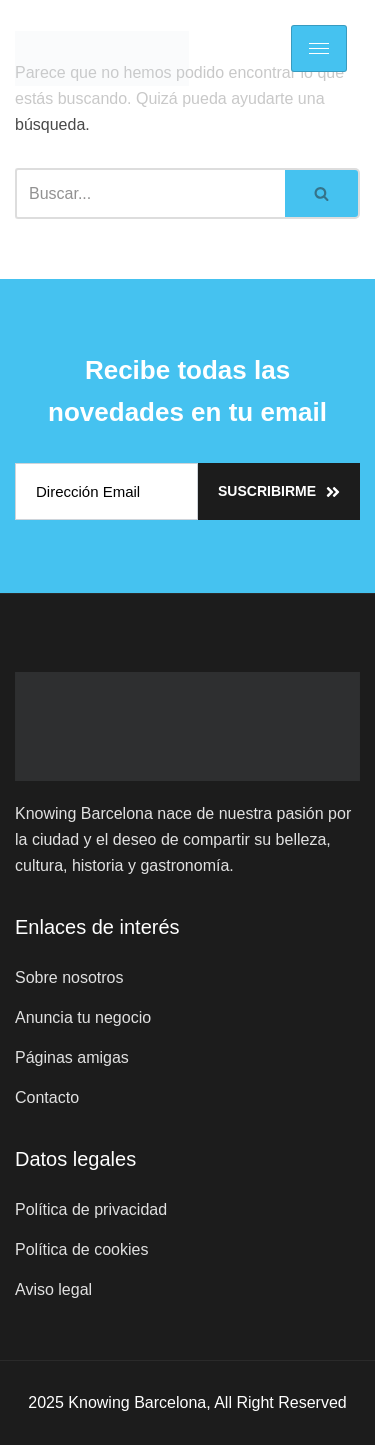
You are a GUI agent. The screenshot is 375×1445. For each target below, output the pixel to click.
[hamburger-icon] (319, 48)
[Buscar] (150, 193)
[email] (106, 491)
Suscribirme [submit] (279, 491)
